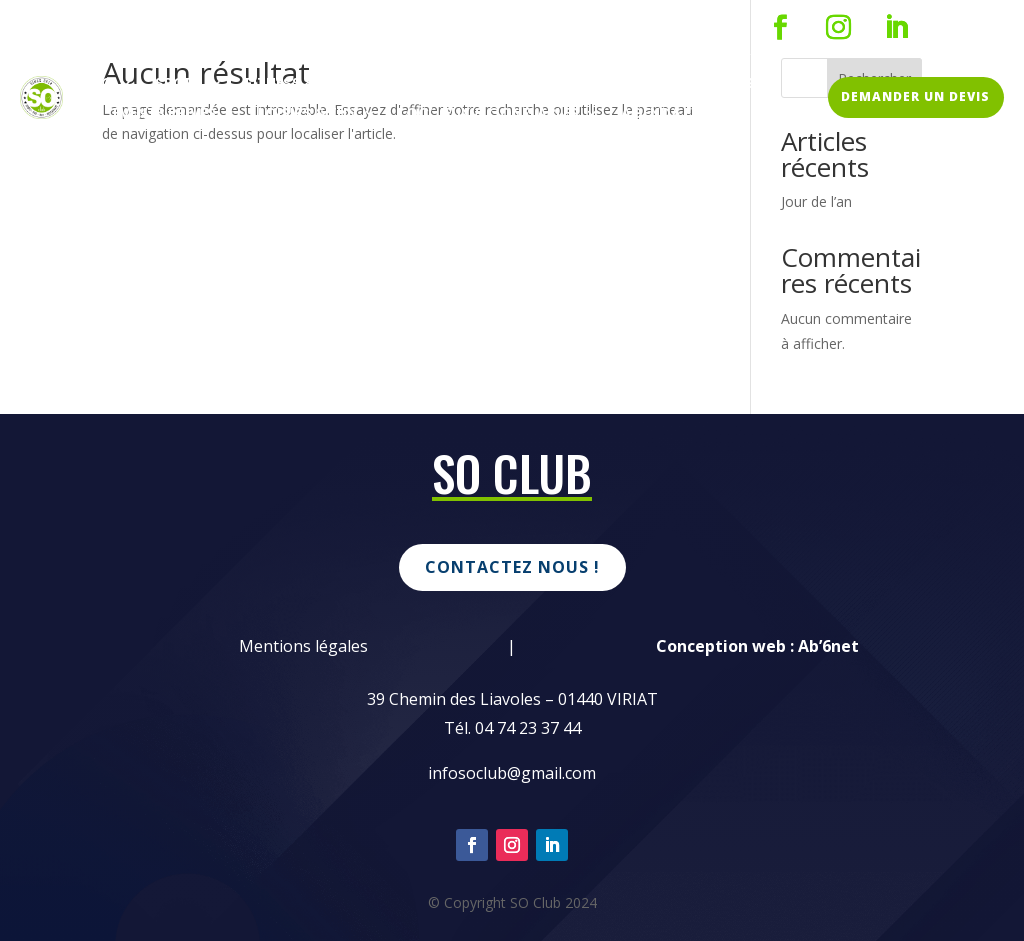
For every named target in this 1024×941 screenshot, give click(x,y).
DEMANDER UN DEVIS (915, 96)
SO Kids (468, 84)
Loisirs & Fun (307, 114)
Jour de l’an (816, 201)
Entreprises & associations (646, 84)
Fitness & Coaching (321, 84)
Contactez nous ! (512, 567)
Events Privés (164, 114)
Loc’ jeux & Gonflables (489, 114)
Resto (90, 84)
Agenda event (674, 114)
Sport (179, 84)
